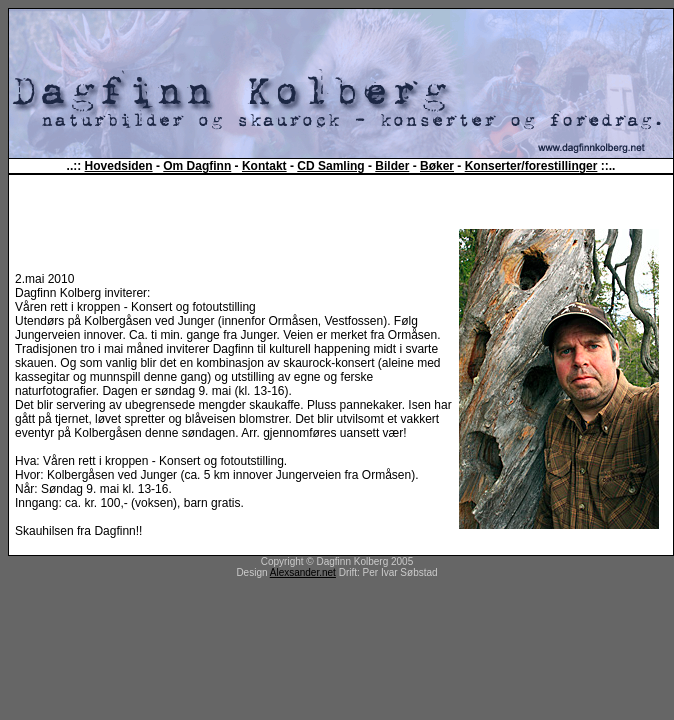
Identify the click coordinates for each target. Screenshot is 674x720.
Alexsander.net (303, 572)
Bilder (392, 166)
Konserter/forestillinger (531, 166)
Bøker (437, 166)
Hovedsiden (119, 166)
